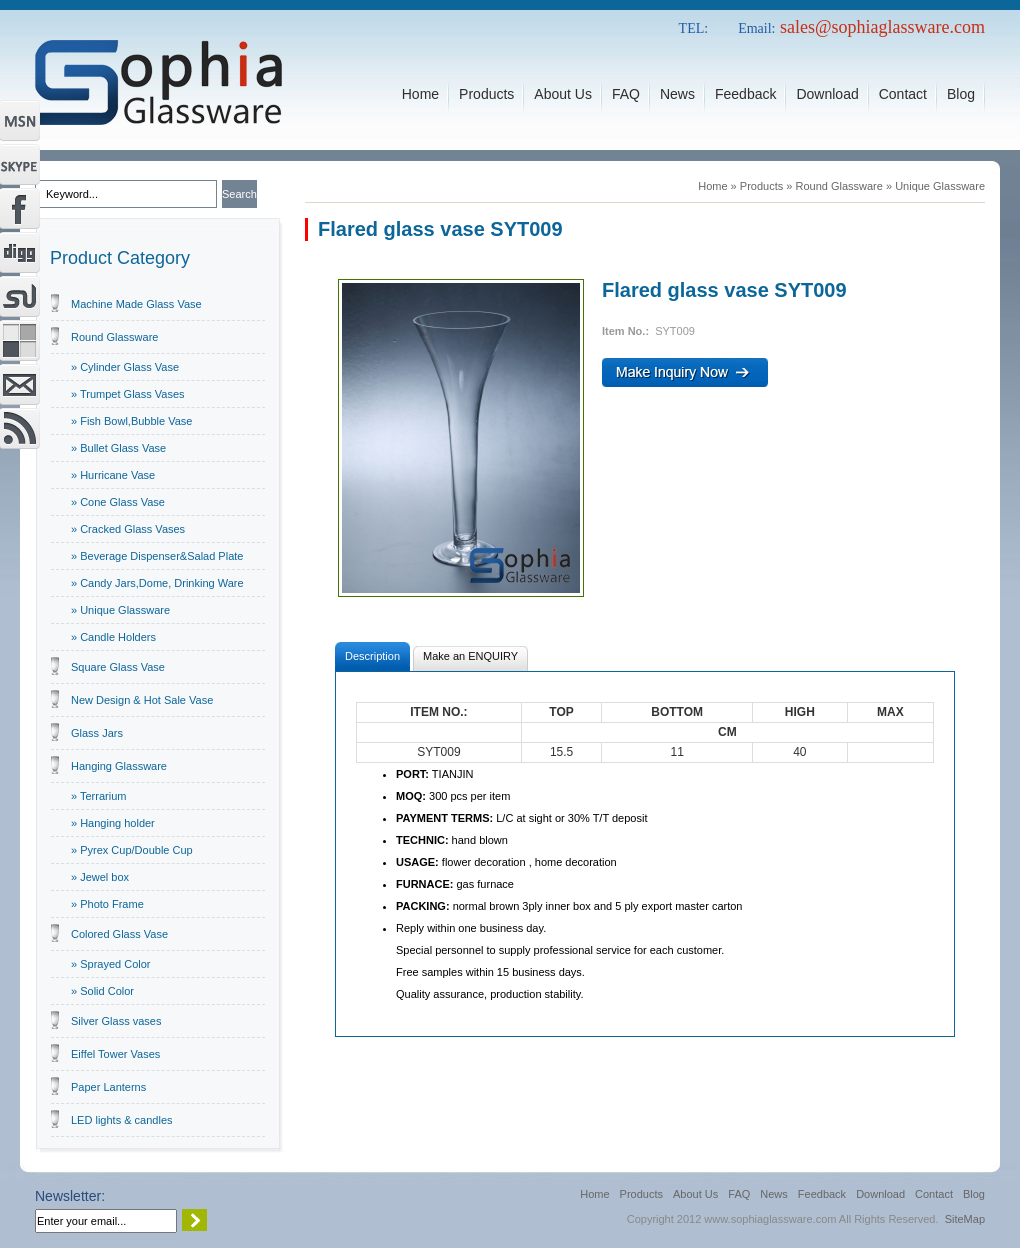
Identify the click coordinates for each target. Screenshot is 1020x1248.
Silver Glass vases (116, 1021)
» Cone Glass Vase (118, 502)
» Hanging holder (113, 823)
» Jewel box (100, 877)
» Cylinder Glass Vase (125, 367)
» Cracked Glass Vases (128, 529)
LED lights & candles (122, 1120)
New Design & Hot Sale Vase (142, 700)
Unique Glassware (940, 186)
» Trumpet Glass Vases (128, 394)
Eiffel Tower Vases (115, 1054)
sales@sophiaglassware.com (882, 27)
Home (712, 186)
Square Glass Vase (118, 667)
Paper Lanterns (108, 1087)
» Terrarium (98, 796)
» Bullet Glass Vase (118, 448)
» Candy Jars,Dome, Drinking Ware (157, 583)
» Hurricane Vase (113, 475)
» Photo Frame (107, 904)
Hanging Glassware (119, 766)
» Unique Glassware (120, 610)
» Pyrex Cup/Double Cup (132, 850)
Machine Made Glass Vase (136, 304)
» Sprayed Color (111, 964)
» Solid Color (102, 991)
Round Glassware (114, 337)
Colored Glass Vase (119, 934)
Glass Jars (97, 733)
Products (761, 186)
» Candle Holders (113, 637)
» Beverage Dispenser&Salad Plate (157, 556)
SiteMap (965, 1219)
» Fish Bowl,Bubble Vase (131, 421)
